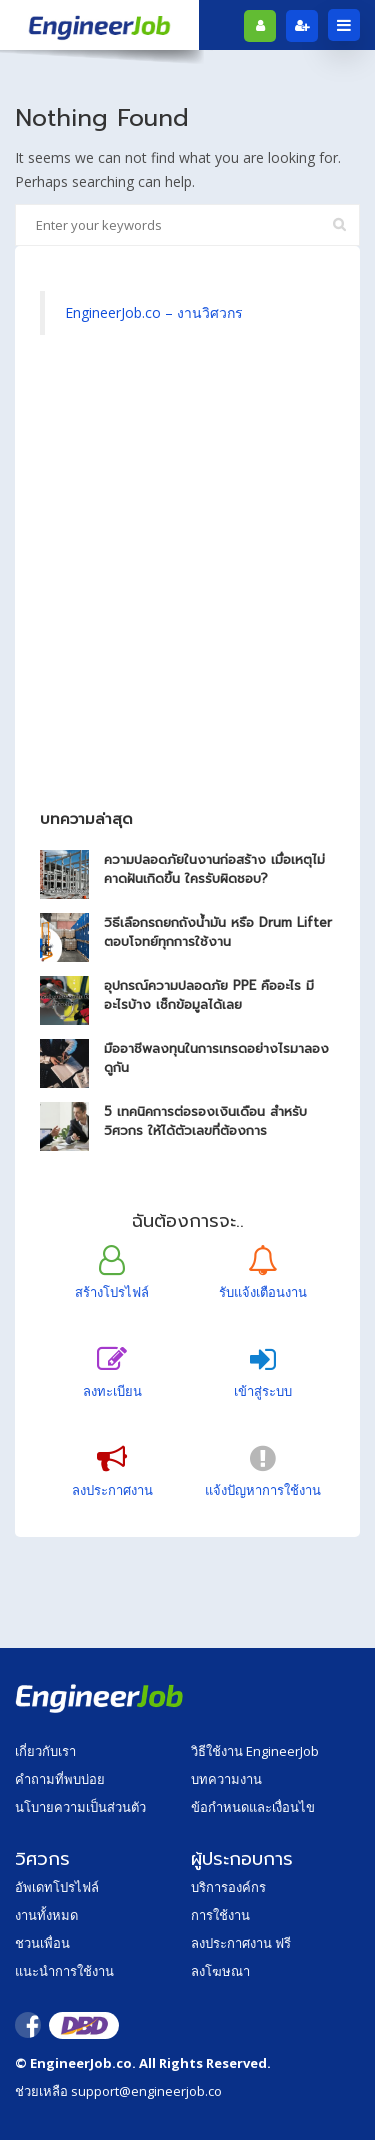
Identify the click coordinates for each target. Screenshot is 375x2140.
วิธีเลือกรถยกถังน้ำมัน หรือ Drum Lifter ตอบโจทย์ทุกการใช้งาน (218, 932)
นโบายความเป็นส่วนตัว (80, 1807)
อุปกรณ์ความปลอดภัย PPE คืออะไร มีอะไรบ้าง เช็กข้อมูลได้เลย (209, 995)
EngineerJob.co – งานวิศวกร (154, 312)
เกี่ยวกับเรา (45, 1751)
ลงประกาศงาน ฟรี (241, 1943)
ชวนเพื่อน (42, 1943)
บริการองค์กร (228, 1887)
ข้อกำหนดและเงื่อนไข (253, 1807)
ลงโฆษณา (220, 1971)
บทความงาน (226, 1779)
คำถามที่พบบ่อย (60, 1779)
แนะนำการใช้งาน (64, 1971)
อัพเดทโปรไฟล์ (57, 1887)
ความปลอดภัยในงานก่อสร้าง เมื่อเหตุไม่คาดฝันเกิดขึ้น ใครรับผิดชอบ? (214, 869)
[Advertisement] (187, 582)
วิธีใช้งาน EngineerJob (255, 1751)
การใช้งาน (220, 1915)
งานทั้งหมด (46, 1915)
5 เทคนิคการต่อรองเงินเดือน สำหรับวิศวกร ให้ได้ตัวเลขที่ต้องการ (205, 1121)
